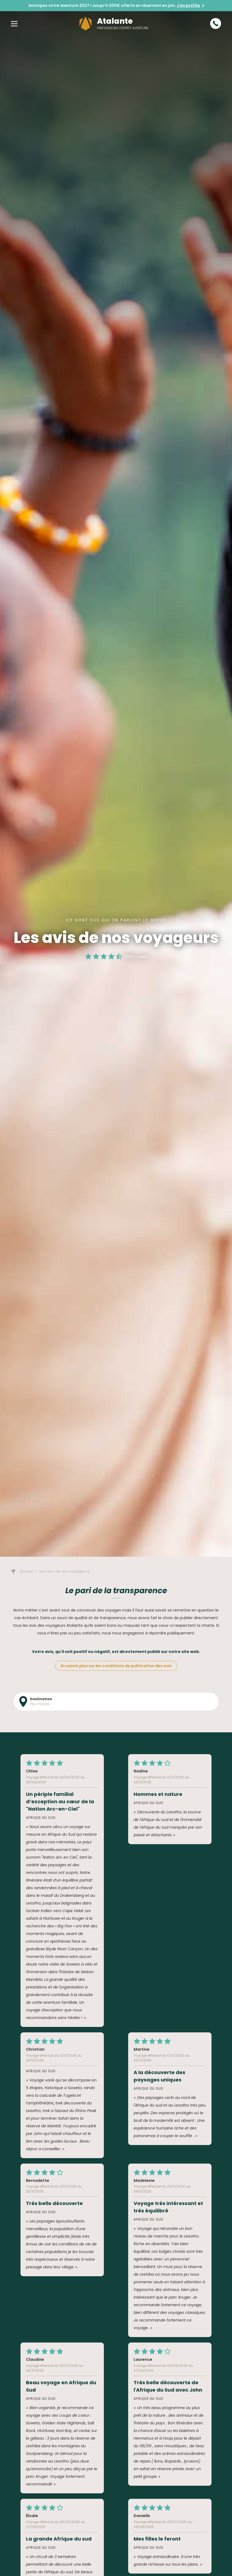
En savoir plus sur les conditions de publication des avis (116, 1666)
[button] (14, 23)
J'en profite (188, 5)
